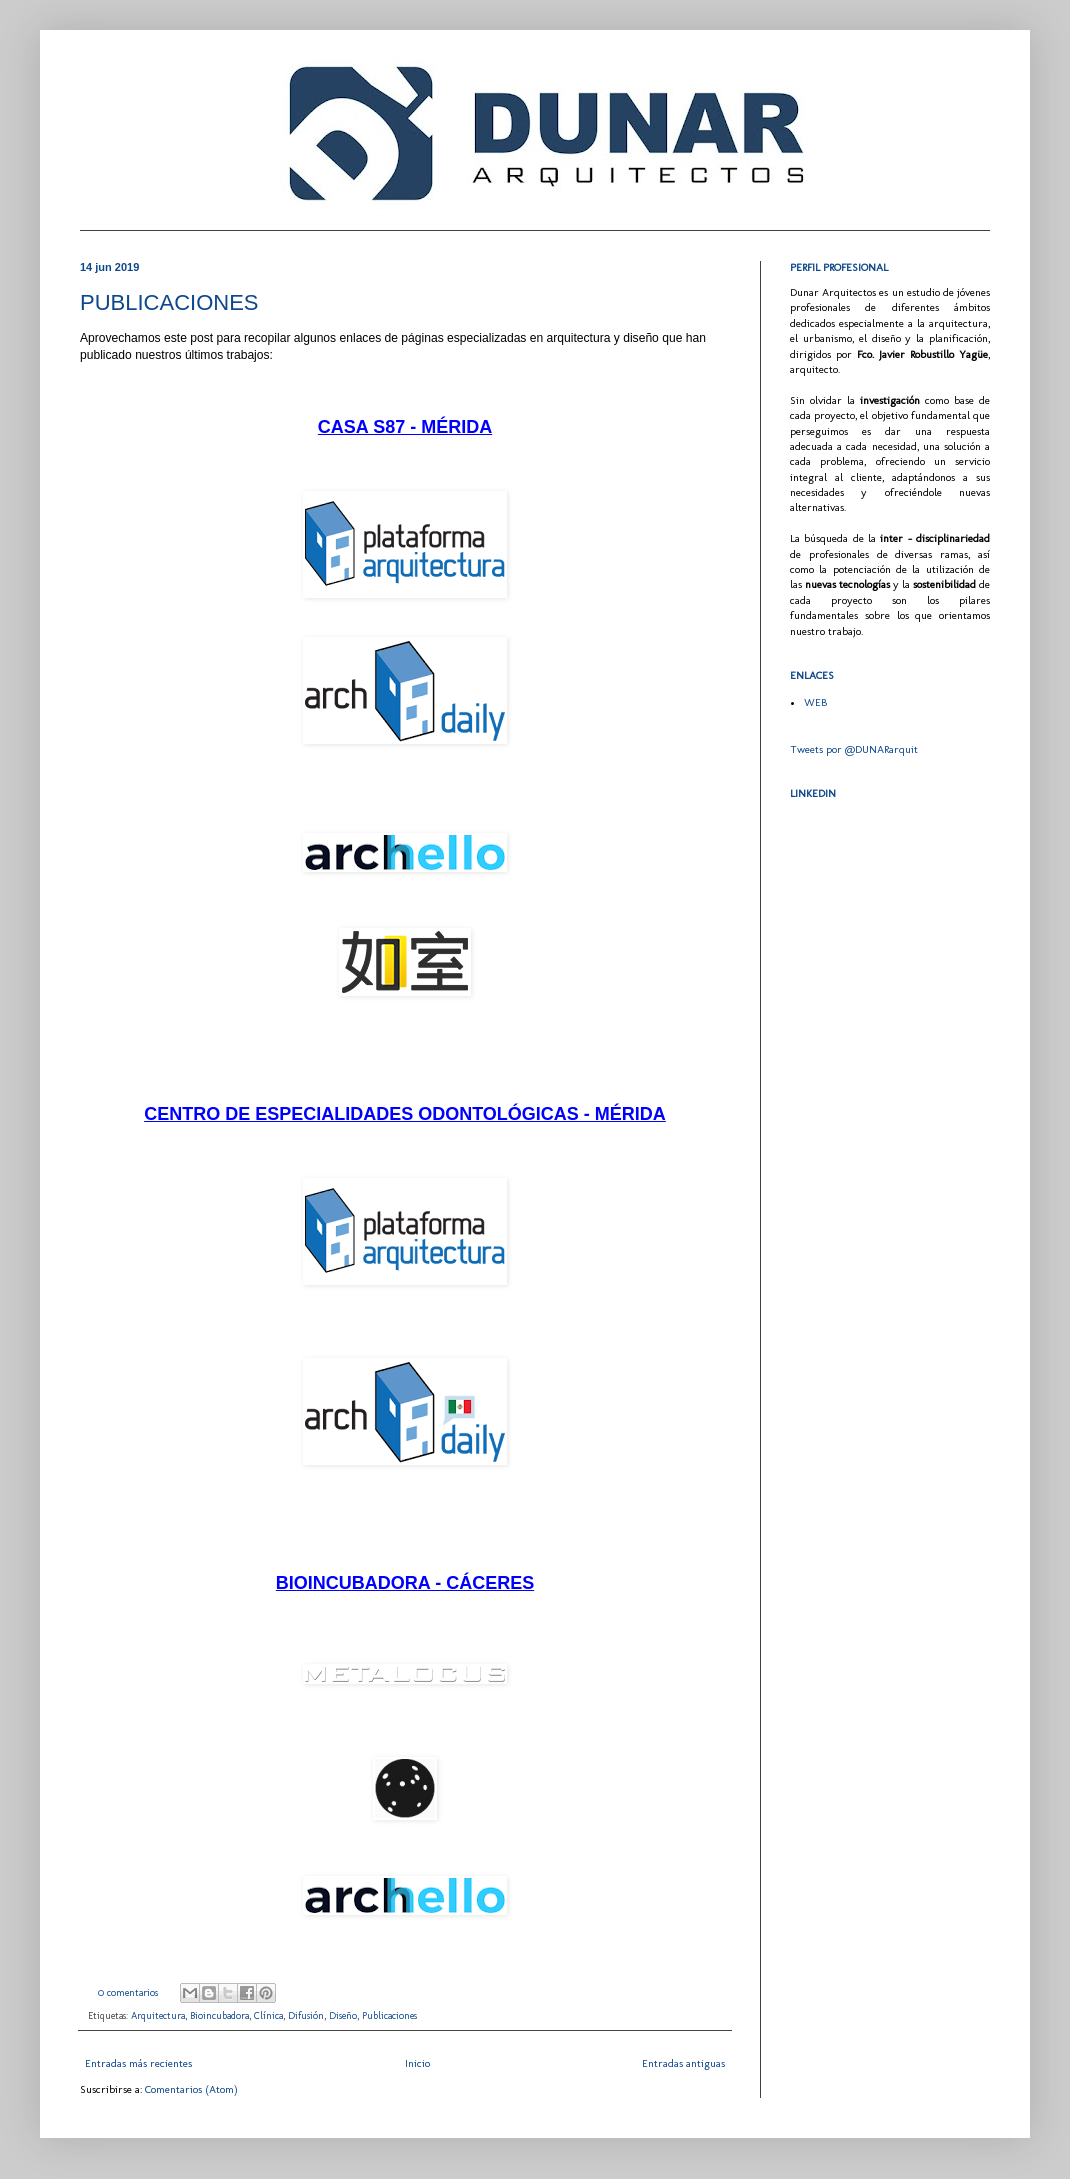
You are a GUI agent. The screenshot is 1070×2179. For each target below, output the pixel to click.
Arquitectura (158, 2016)
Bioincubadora (219, 2016)
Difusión (306, 2016)
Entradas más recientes (138, 2063)
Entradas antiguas (683, 2063)
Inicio (417, 2063)
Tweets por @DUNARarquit (854, 749)
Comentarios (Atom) (191, 2089)
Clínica (268, 2016)
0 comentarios (128, 1993)
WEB (815, 702)
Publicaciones (389, 2016)
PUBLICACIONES (169, 302)
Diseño (343, 2016)
